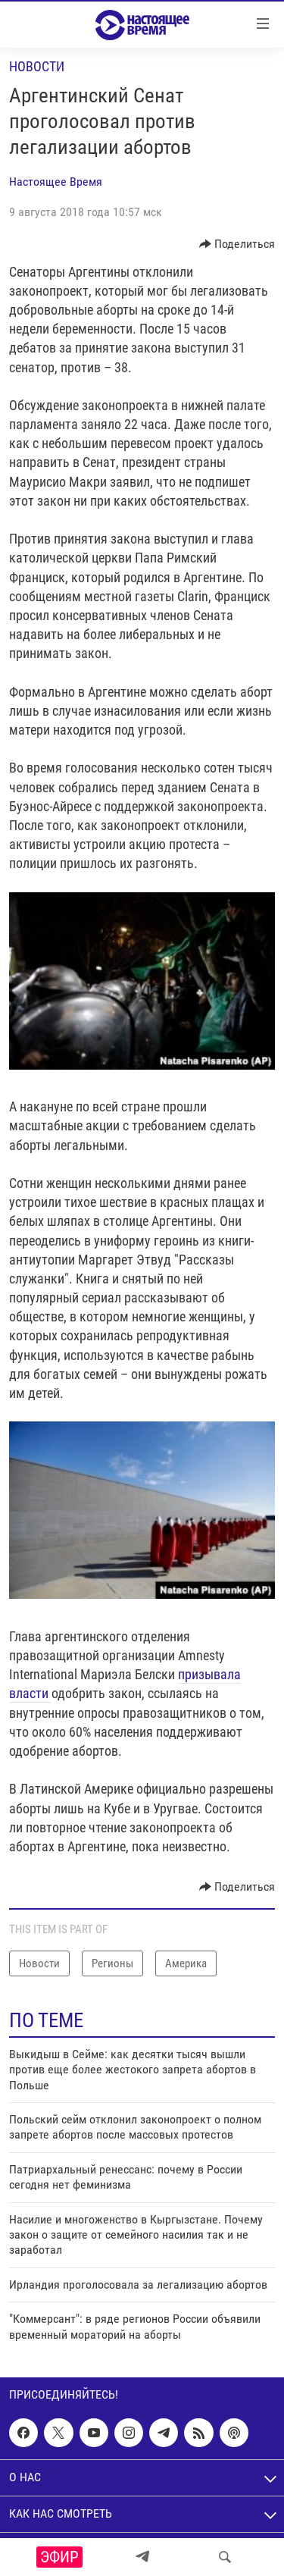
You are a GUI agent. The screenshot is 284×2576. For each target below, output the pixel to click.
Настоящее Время (55, 181)
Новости (36, 66)
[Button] (237, 244)
